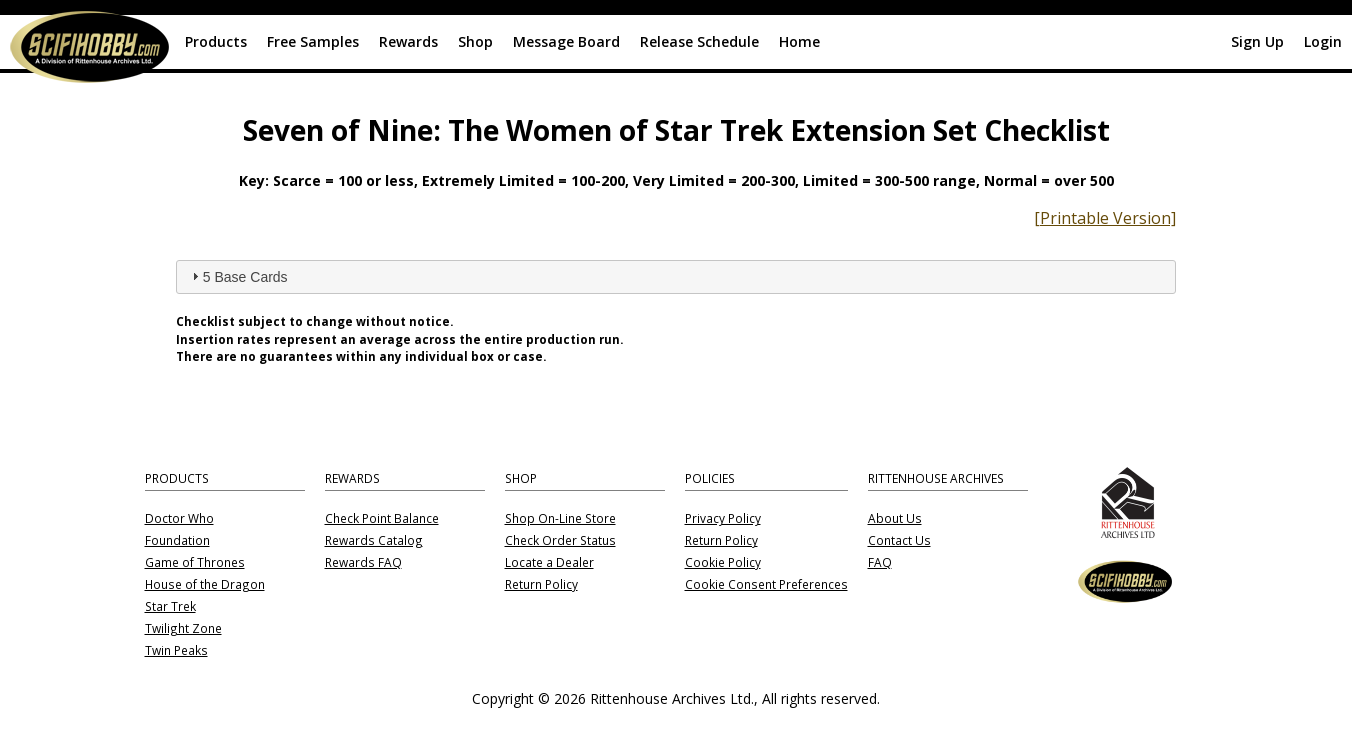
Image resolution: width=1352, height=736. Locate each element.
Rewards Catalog (374, 541)
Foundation (177, 541)
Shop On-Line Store (560, 519)
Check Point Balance (382, 519)
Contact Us (899, 541)
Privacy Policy (723, 519)
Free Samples (313, 41)
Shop (475, 41)
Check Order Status (560, 541)
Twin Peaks (176, 651)
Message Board (566, 41)
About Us (895, 519)
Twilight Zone (183, 629)
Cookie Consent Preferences (766, 585)
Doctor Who (179, 519)
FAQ (880, 563)
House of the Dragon (205, 585)
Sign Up (1257, 41)
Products (216, 41)
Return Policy (541, 585)
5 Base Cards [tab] (237, 276)
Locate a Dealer (549, 563)
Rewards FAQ (363, 563)
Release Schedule (699, 41)
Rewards (408, 41)
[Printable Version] (1105, 218)
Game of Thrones (195, 563)
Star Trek (170, 607)
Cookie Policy (723, 563)
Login (1323, 41)
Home (799, 41)
